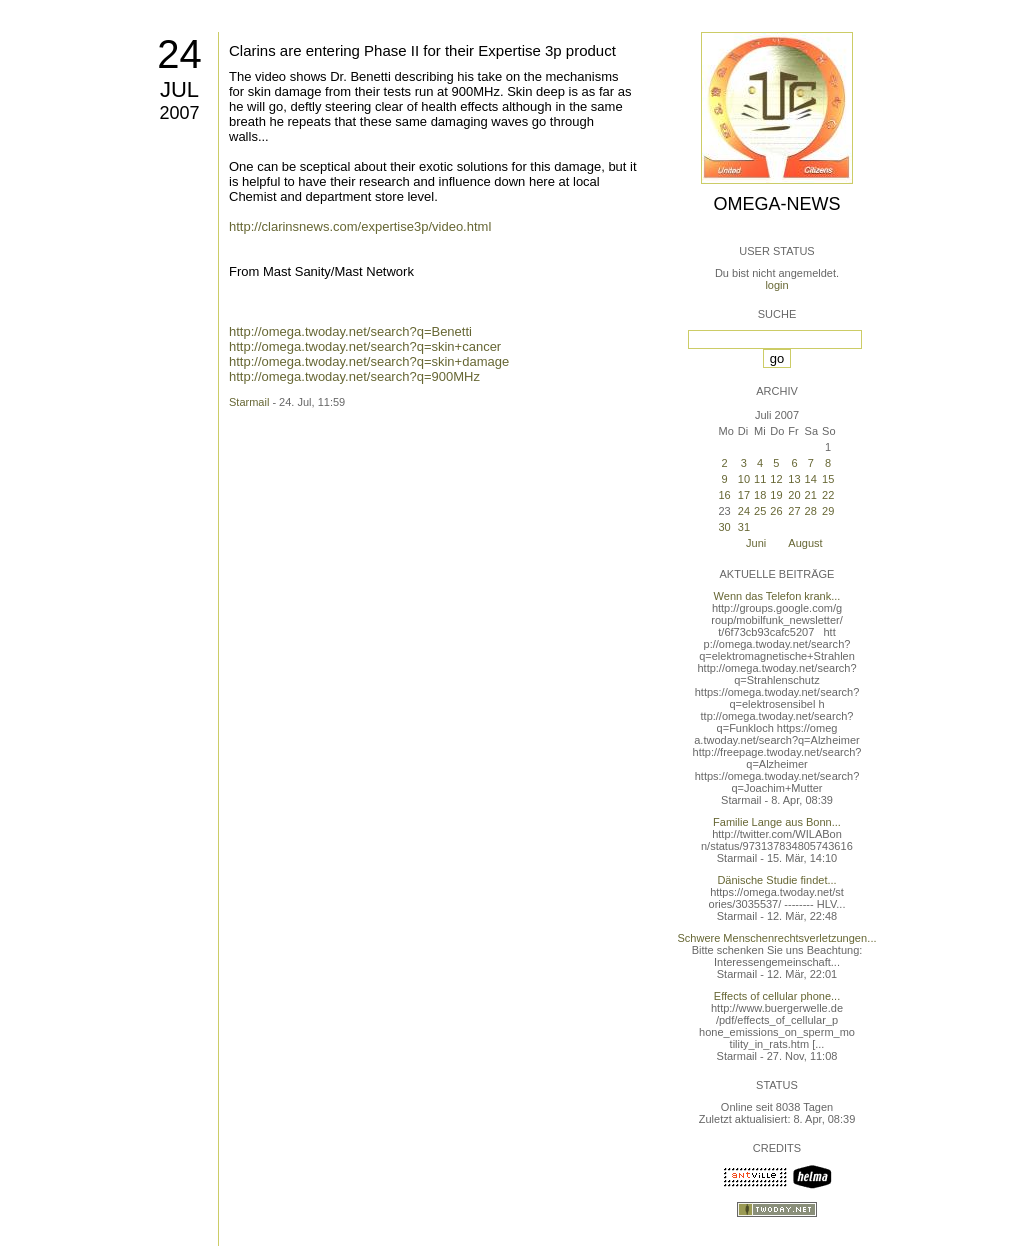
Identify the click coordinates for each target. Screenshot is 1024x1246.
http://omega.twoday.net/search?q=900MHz (354, 376)
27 (794, 511)
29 (828, 511)
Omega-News (776, 204)
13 (794, 479)
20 (794, 495)
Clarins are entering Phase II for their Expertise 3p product (422, 50)
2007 (179, 113)
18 (760, 495)
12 (776, 479)
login (776, 285)
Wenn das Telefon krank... (777, 596)
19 (776, 495)
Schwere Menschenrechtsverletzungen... (777, 938)
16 (724, 495)
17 (744, 495)
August (805, 543)
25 (760, 511)
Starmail (249, 402)
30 (724, 527)
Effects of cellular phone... (777, 996)
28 (811, 511)
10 (744, 479)
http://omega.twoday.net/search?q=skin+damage (369, 361)
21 (811, 495)
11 (760, 479)
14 (811, 479)
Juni (756, 543)
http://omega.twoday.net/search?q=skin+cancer (365, 346)
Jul (179, 89)
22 (828, 495)
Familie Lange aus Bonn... (777, 822)
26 (776, 511)
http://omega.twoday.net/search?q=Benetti (350, 331)
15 (828, 479)
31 (744, 527)
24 (179, 54)
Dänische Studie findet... (776, 880)
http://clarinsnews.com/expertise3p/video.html (360, 226)
